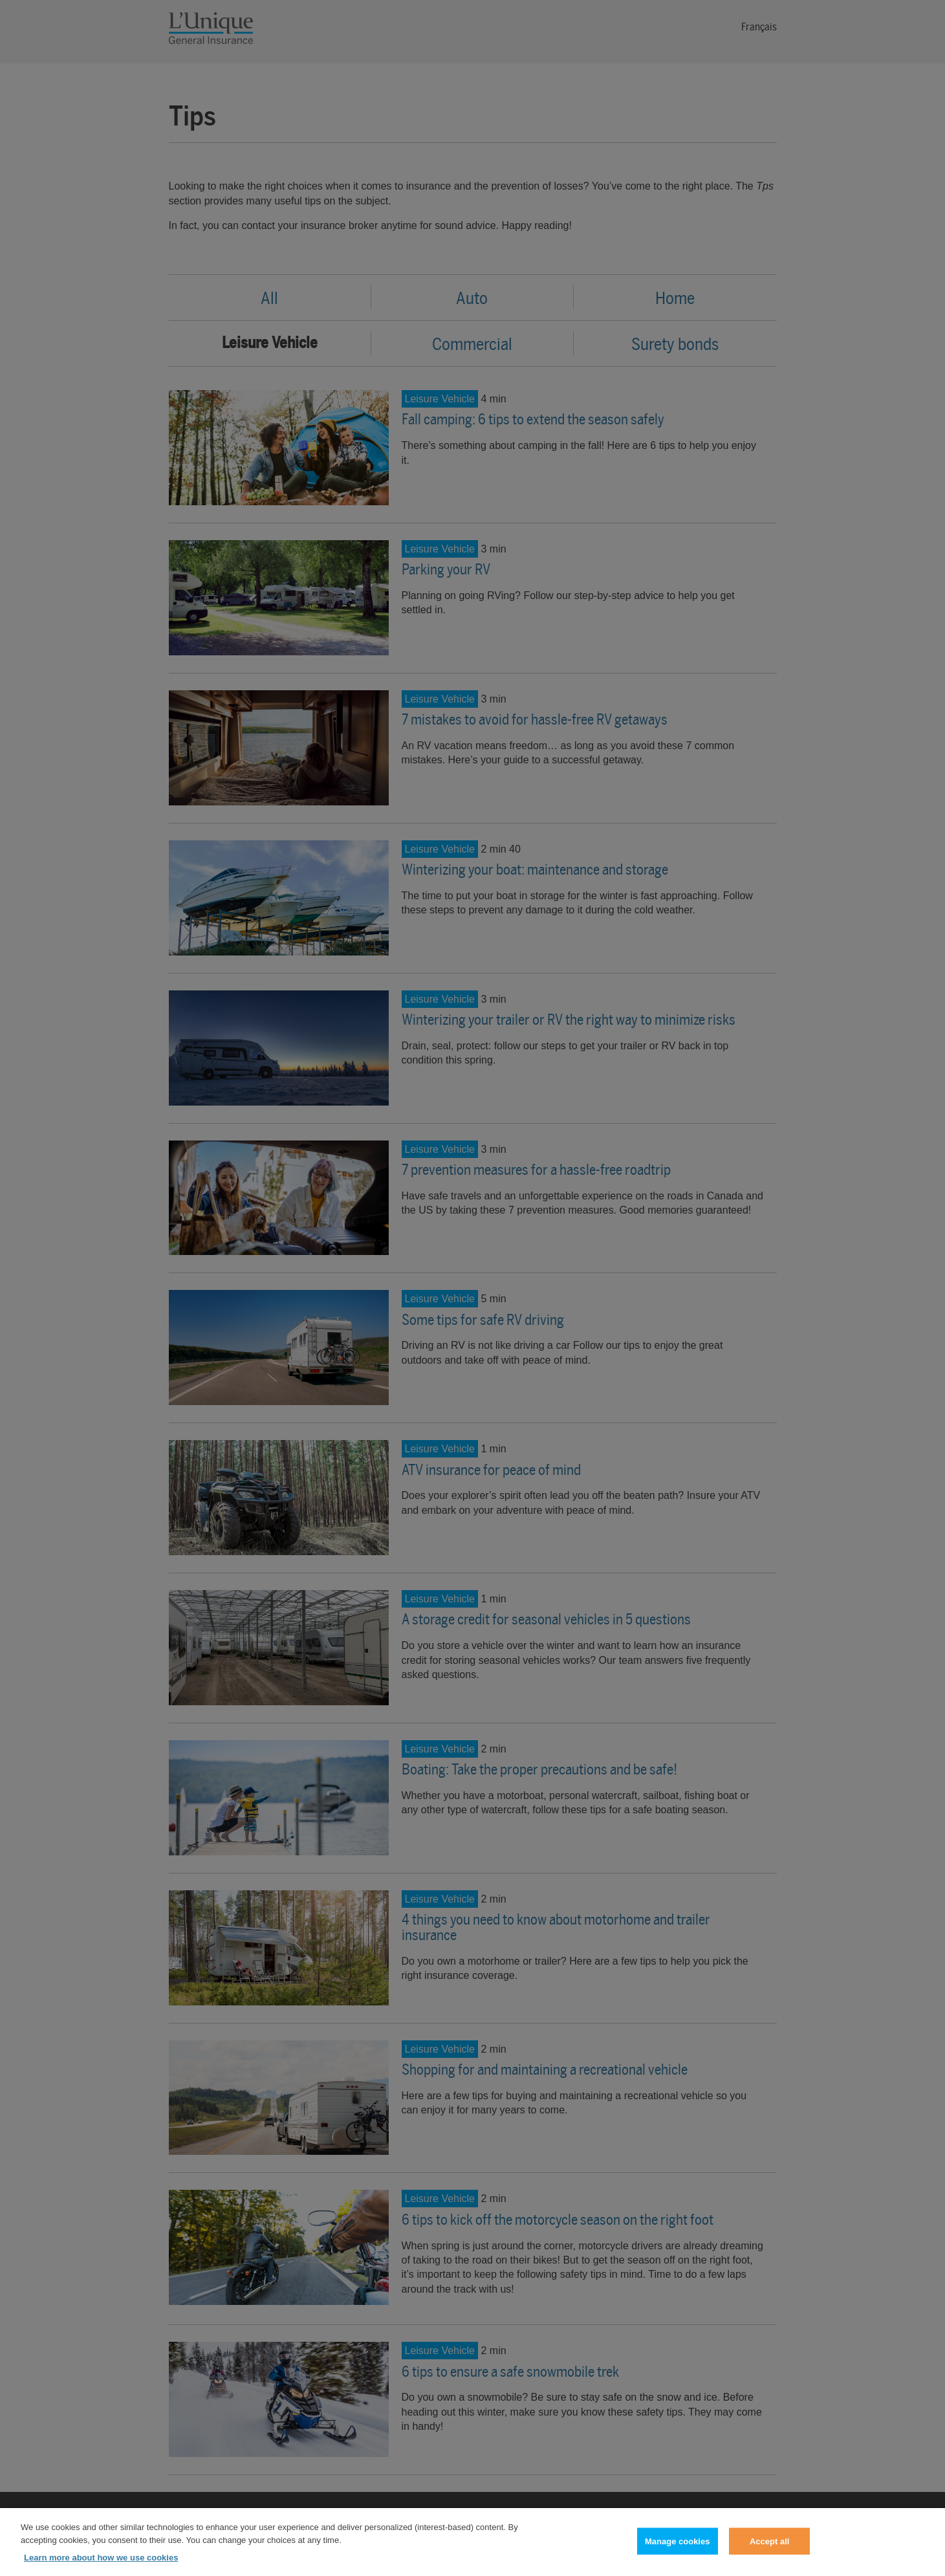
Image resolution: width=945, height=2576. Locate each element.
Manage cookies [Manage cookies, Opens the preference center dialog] (677, 2548)
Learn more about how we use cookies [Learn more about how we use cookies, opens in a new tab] (101, 2565)
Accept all (769, 2548)
